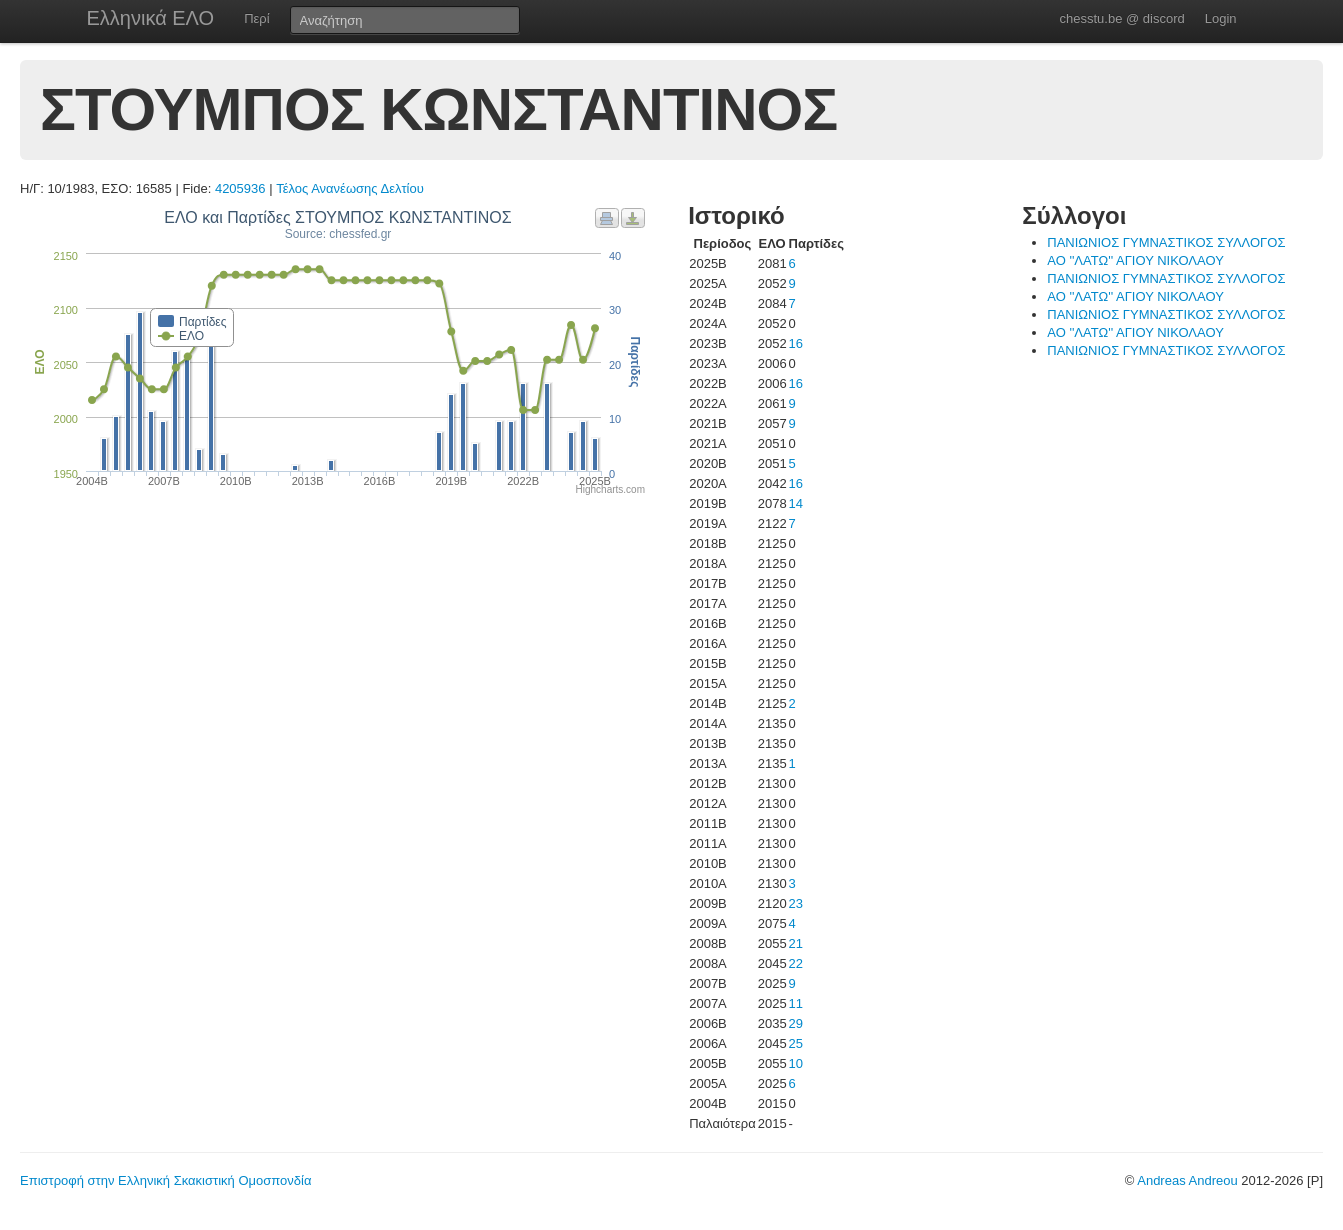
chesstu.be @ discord (1121, 18)
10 (796, 1063)
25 (796, 1043)
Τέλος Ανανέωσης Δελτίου (350, 188)
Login (1221, 18)
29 (796, 1023)
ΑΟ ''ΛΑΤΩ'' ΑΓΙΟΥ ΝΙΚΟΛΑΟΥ (1135, 260)
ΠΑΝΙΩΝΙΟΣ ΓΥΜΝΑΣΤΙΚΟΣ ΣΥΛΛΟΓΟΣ (1166, 242)
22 (796, 963)
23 (796, 903)
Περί (256, 18)
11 (796, 1003)
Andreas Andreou (1187, 1180)
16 (796, 343)
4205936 (240, 188)
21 (796, 943)
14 (796, 503)
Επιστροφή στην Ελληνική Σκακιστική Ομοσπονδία (165, 1180)
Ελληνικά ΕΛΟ (151, 18)
